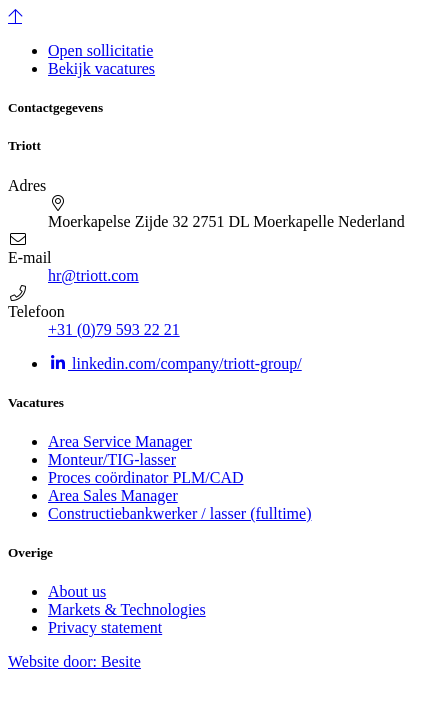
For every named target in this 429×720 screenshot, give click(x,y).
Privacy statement (105, 627)
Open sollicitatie (100, 50)
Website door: (74, 661)
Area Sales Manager (113, 495)
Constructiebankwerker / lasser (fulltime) (179, 513)
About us (77, 591)
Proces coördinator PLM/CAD (146, 477)
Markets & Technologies (127, 609)
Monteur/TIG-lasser (112, 459)
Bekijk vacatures (101, 68)
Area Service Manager (120, 441)
